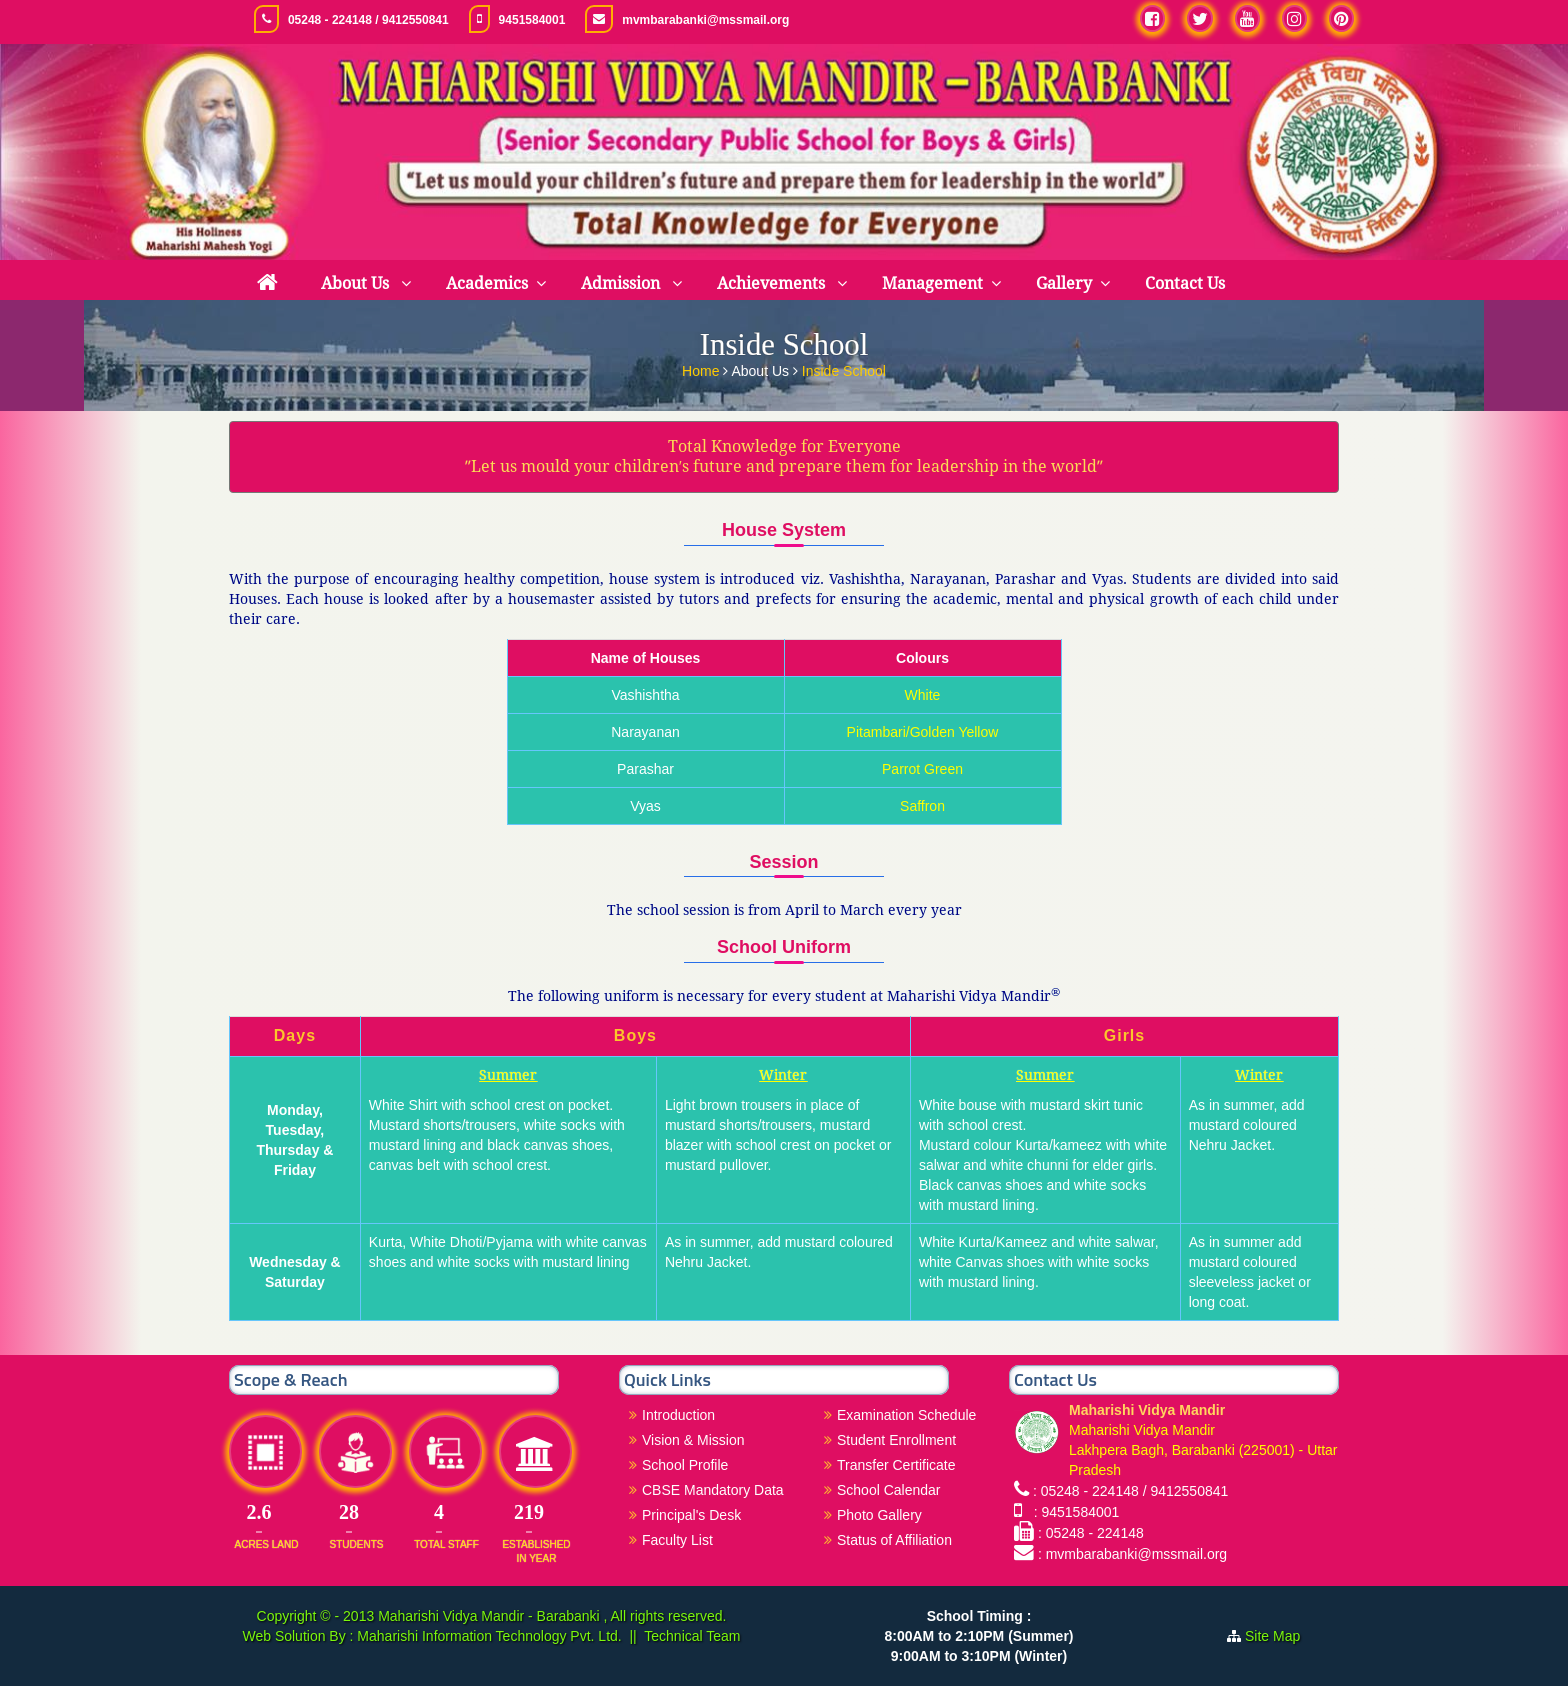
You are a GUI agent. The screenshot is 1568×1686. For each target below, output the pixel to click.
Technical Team (692, 1636)
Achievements (773, 283)
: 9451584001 (1072, 1512)
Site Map (1280, 1636)
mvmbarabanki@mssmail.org (705, 20)
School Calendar (889, 1490)
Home (702, 369)
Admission (622, 283)
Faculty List (677, 1540)
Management (932, 283)
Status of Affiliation (894, 1540)
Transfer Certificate (896, 1465)
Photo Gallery (879, 1515)
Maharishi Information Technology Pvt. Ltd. (487, 1636)
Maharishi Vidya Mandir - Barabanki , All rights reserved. (552, 1616)
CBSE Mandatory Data (713, 1490)
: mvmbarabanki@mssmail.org (1132, 1554)
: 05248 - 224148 (1091, 1533)
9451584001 (532, 20)
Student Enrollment (896, 1440)
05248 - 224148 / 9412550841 (368, 20)
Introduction (678, 1415)
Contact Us (1185, 283)
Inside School (844, 369)
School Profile (685, 1465)
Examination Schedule (906, 1415)
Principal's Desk (691, 1515)
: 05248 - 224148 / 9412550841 (1130, 1491)
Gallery (1064, 283)
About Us (357, 283)
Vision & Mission (693, 1440)
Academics (487, 283)
